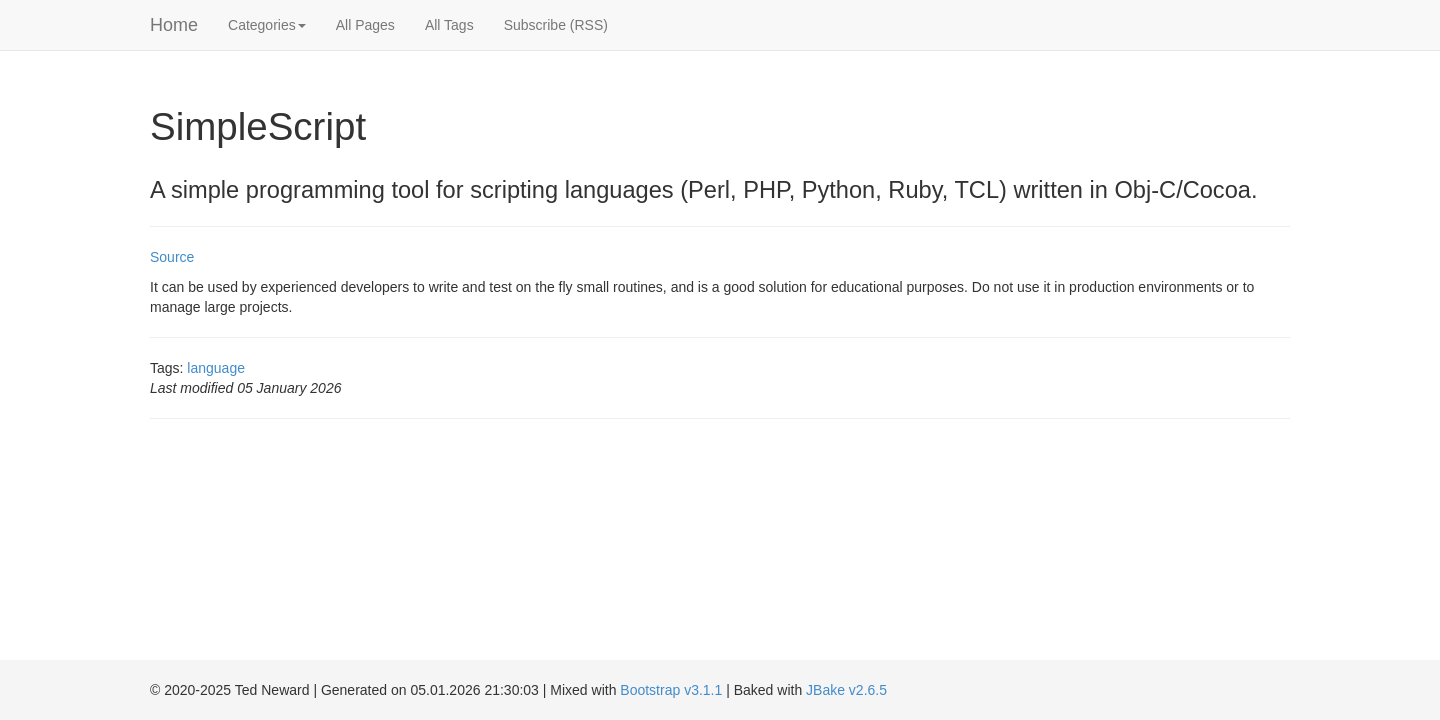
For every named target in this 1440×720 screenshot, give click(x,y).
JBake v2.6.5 (846, 690)
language (216, 368)
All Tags (449, 25)
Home (174, 25)
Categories (267, 25)
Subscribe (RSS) (556, 25)
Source (172, 257)
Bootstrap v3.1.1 (671, 690)
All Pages (365, 25)
